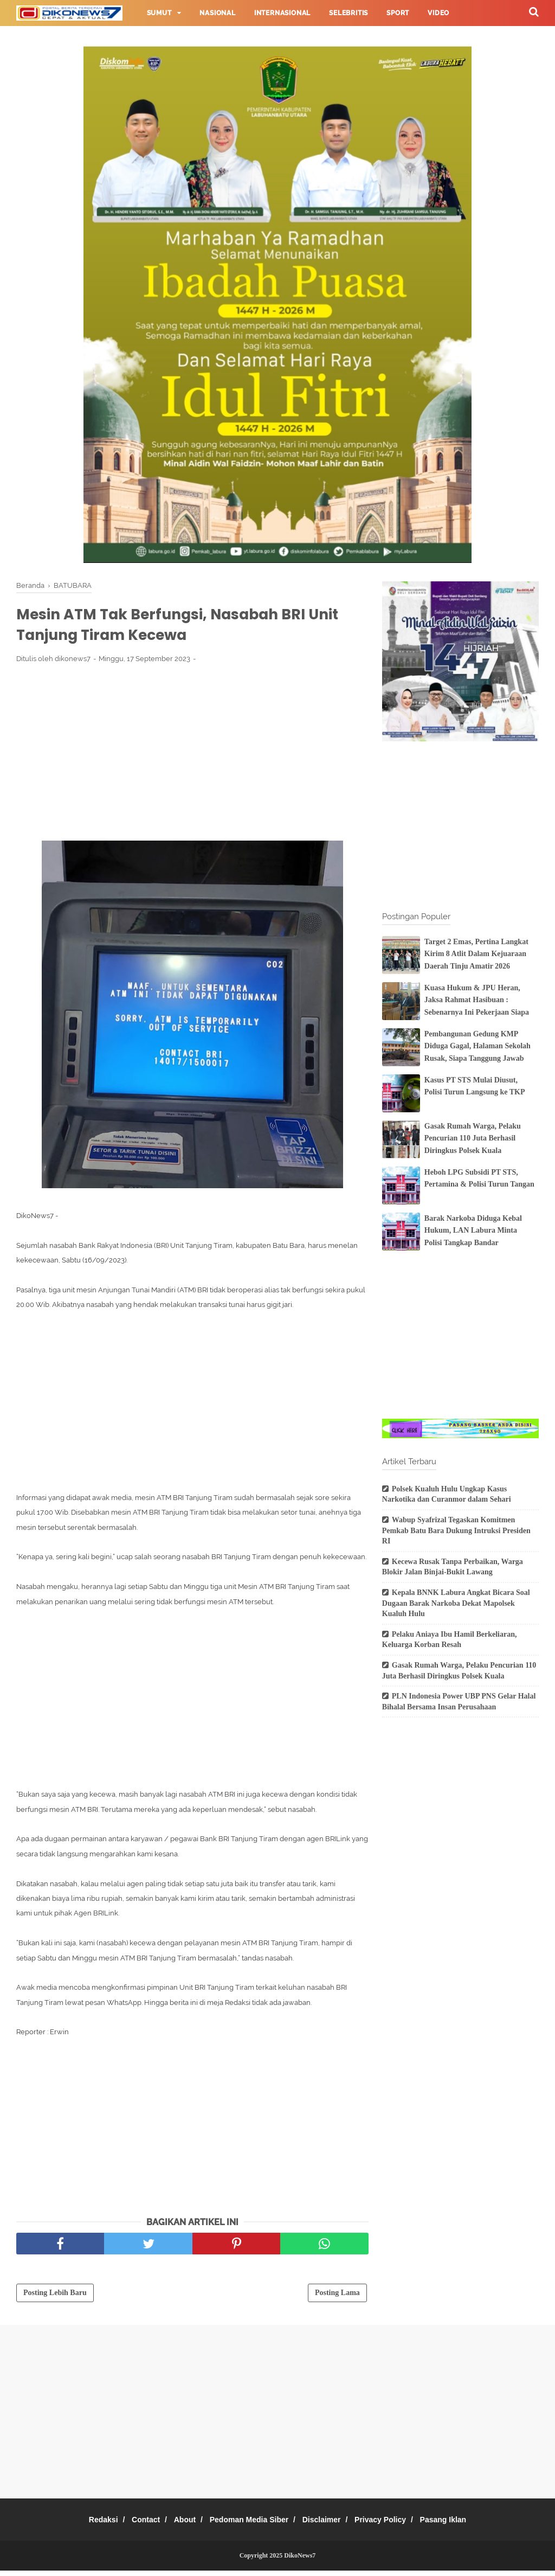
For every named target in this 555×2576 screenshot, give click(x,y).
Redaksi (83, 2525)
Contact (133, 2525)
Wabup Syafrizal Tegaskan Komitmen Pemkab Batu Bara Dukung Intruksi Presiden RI (456, 1530)
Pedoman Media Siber (249, 2525)
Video (438, 13)
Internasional (282, 13)
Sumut (159, 13)
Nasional (217, 13)
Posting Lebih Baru (55, 2298)
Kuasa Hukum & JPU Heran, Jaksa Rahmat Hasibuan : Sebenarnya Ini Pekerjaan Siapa (476, 1000)
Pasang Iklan (463, 2525)
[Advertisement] (192, 757)
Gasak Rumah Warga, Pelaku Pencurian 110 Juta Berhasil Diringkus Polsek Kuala (472, 1138)
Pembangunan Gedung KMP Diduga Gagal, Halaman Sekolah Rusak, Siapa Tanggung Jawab (477, 1046)
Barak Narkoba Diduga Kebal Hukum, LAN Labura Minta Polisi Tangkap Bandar (473, 1230)
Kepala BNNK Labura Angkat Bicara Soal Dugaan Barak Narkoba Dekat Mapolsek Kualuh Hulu (456, 1603)
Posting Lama (337, 2298)
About (178, 2525)
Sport (397, 13)
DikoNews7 (299, 2561)
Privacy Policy (394, 2525)
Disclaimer (328, 2525)
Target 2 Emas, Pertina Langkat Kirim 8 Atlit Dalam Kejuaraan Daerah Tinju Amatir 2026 (476, 954)
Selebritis (348, 13)
